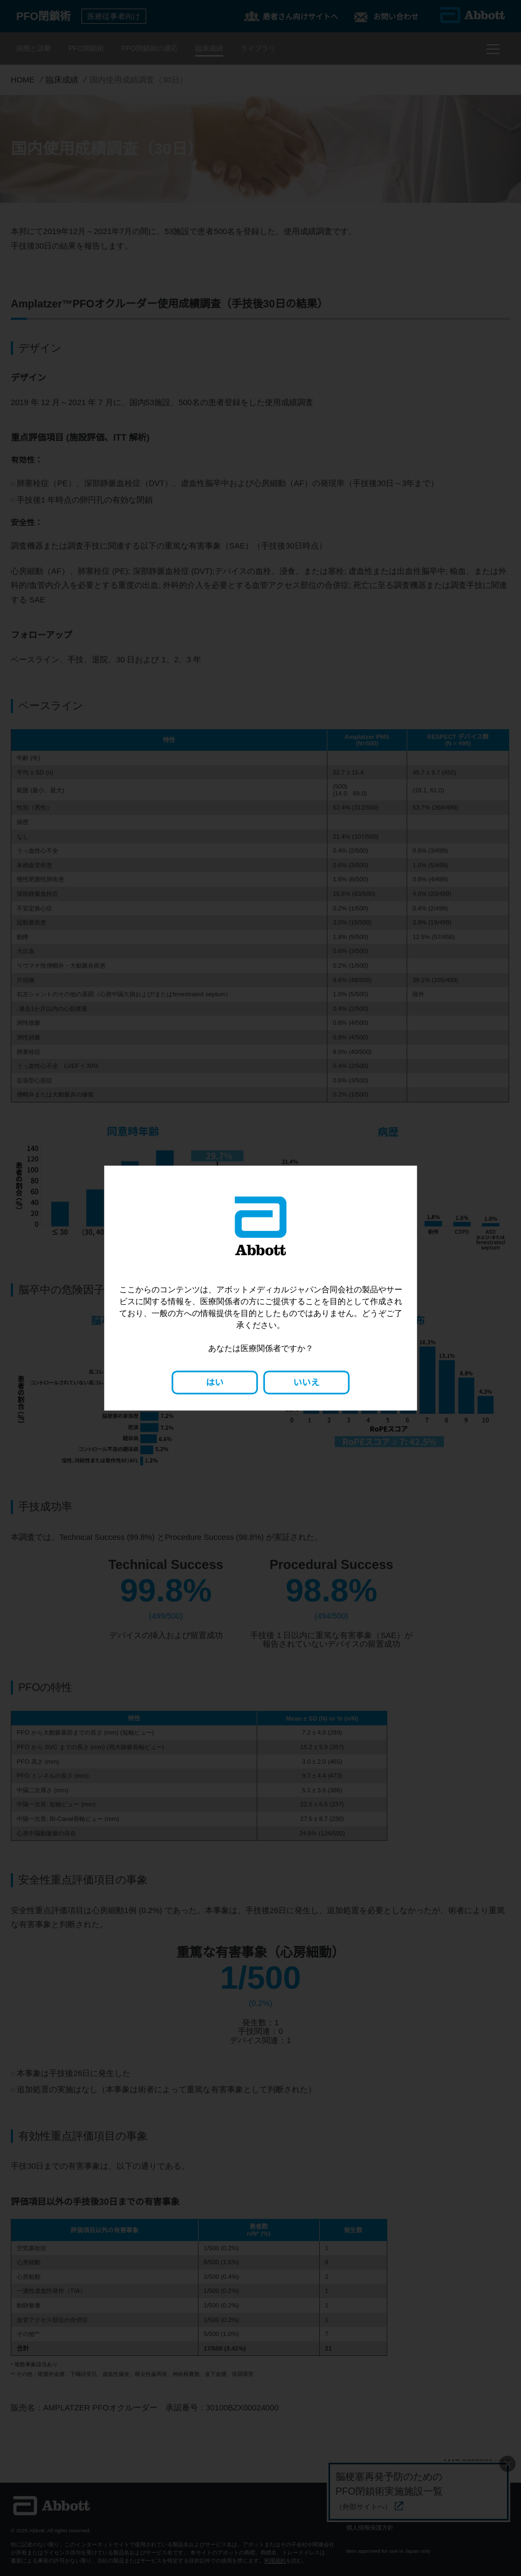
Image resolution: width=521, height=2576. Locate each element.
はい (215, 1382)
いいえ (306, 1382)
